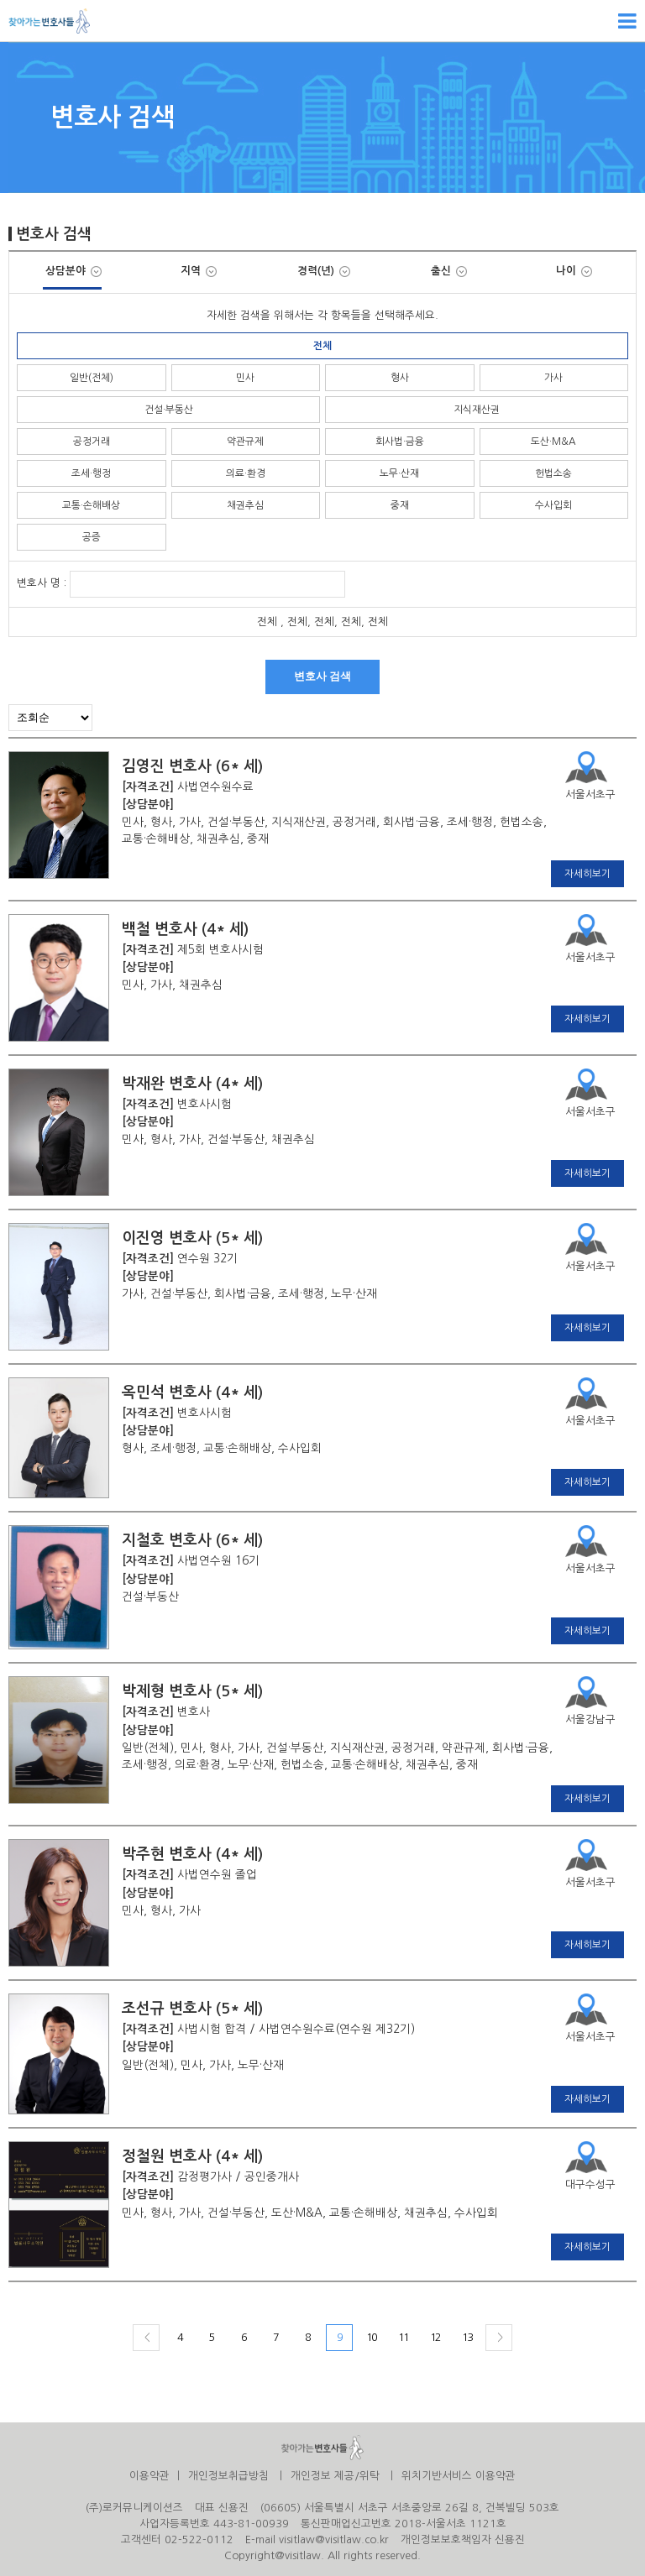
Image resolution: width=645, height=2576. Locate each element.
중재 (400, 505)
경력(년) (323, 271)
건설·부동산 (168, 410)
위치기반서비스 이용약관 (458, 2475)
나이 (574, 271)
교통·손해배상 (91, 505)
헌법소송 (553, 473)
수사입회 (553, 505)
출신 (449, 271)
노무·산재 (399, 473)
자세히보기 (587, 874)
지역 (199, 271)
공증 (91, 537)
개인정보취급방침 (228, 2475)
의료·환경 (245, 473)
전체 (322, 346)
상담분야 (73, 271)
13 (467, 2337)
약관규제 (245, 441)
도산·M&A (553, 441)
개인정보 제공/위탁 (335, 2475)
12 (435, 2337)
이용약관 (149, 2475)
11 (403, 2337)
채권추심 (245, 505)
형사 (400, 378)
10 (371, 2337)
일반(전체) (91, 378)
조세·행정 (91, 473)
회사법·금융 (399, 441)
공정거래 (91, 441)
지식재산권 (477, 410)
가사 (553, 378)
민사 (245, 378)
